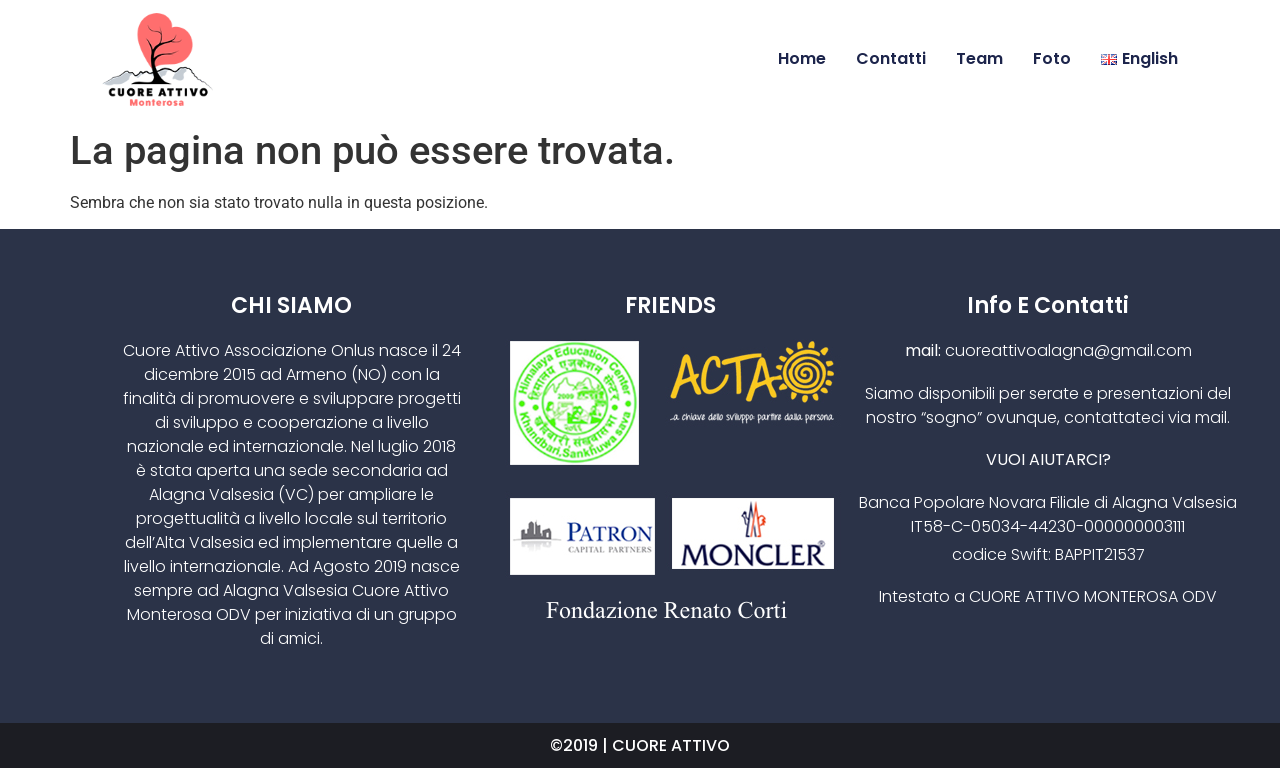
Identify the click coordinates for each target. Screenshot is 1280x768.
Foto (1052, 58)
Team (979, 58)
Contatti (891, 58)
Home (802, 58)
